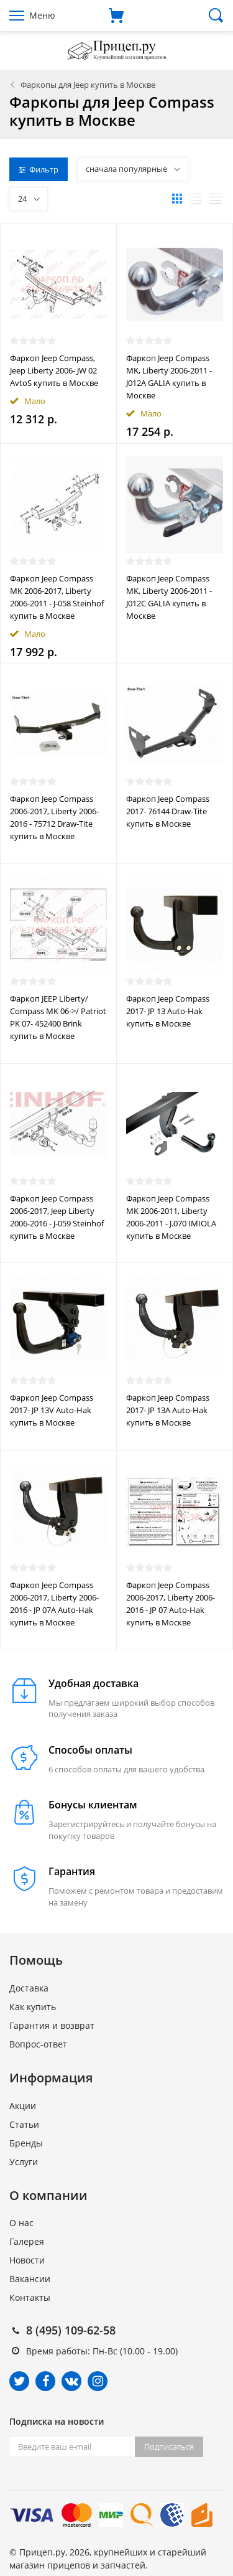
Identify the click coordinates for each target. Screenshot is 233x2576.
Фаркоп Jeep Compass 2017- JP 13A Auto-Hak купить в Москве (167, 1410)
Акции (22, 2106)
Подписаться (169, 2446)
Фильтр (38, 169)
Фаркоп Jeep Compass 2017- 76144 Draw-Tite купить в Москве (167, 811)
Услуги (23, 2162)
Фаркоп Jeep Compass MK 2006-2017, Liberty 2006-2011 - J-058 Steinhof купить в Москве (57, 597)
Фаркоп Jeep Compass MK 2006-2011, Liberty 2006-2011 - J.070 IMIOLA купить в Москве (171, 1217)
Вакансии (29, 2279)
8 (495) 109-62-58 (71, 2330)
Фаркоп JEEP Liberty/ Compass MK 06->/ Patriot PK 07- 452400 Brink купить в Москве (58, 1017)
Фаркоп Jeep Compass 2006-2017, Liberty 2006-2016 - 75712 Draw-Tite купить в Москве (54, 817)
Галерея (26, 2241)
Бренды (26, 2143)
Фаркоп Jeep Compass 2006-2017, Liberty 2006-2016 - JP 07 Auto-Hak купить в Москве (170, 1603)
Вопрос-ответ (38, 2044)
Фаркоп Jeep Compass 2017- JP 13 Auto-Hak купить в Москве (167, 1011)
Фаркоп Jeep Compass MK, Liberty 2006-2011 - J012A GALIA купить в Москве (169, 376)
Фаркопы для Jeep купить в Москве (88, 84)
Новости (27, 2260)
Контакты (29, 2297)
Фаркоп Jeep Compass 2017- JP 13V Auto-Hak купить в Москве (51, 1410)
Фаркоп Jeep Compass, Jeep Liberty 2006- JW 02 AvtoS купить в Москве (54, 370)
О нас (21, 2223)
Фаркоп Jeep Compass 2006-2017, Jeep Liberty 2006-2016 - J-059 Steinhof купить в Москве (57, 1217)
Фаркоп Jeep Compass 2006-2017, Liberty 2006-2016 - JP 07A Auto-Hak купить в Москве (54, 1603)
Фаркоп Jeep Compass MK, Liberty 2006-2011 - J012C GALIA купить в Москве (169, 597)
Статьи (24, 2124)
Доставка (28, 1988)
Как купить (32, 2007)
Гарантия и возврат (51, 2025)
